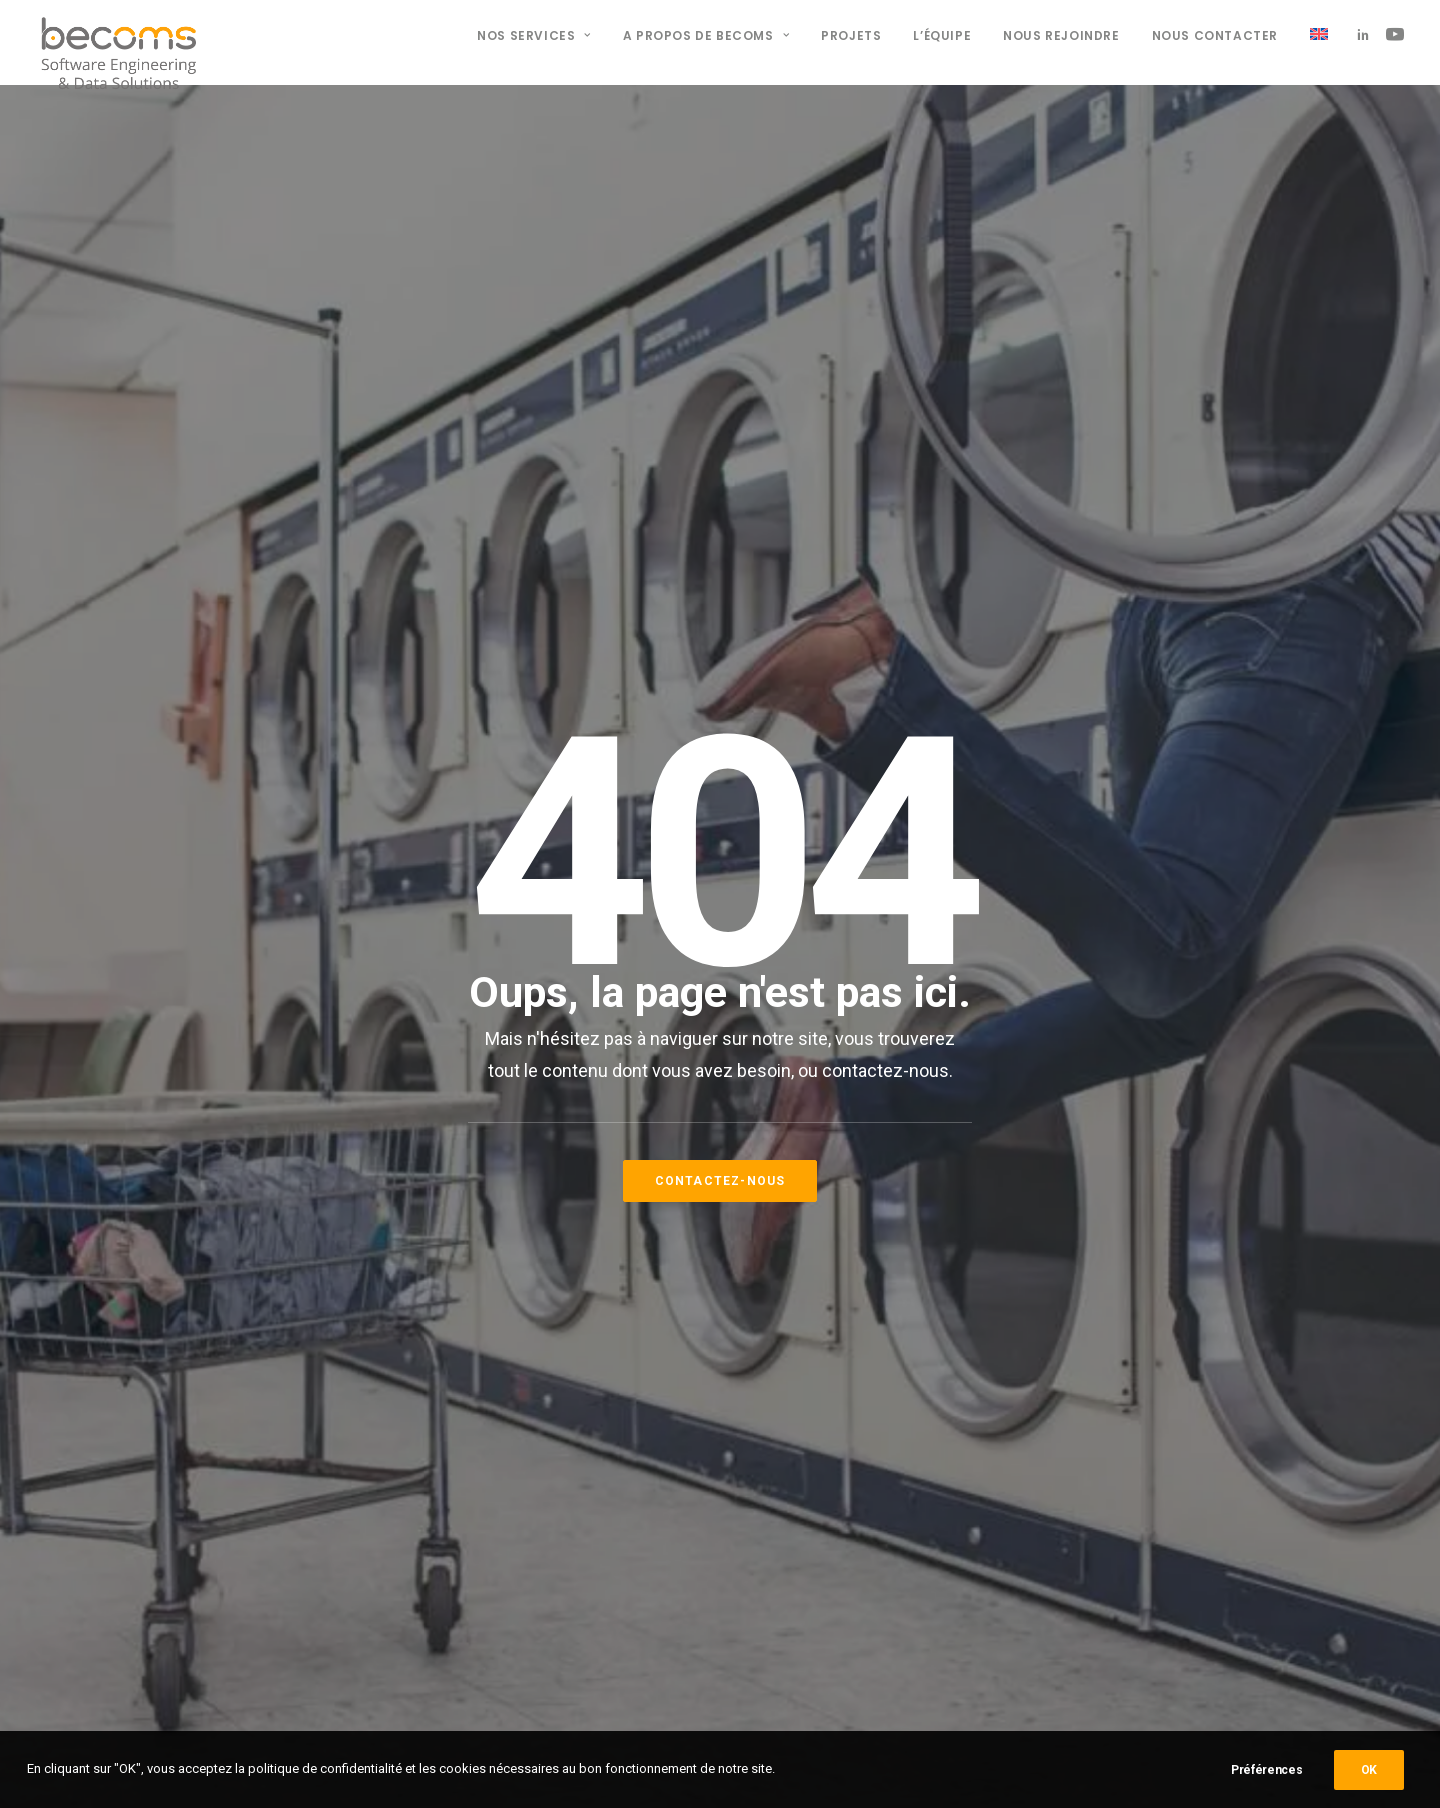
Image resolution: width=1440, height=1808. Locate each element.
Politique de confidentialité (865, 1405)
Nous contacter (1215, 35)
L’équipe (942, 35)
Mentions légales (834, 1431)
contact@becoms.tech (531, 1546)
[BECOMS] (118, 34)
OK (1369, 1770)
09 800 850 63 (502, 1502)
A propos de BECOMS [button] (706, 35)
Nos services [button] (534, 35)
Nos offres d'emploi (845, 1457)
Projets (851, 35)
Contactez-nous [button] (720, 637)
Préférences (1267, 1770)
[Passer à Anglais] (1312, 34)
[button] (1366, 34)
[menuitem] (534, 36)
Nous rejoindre (1061, 35)
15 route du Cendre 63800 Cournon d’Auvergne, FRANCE (546, 1431)
